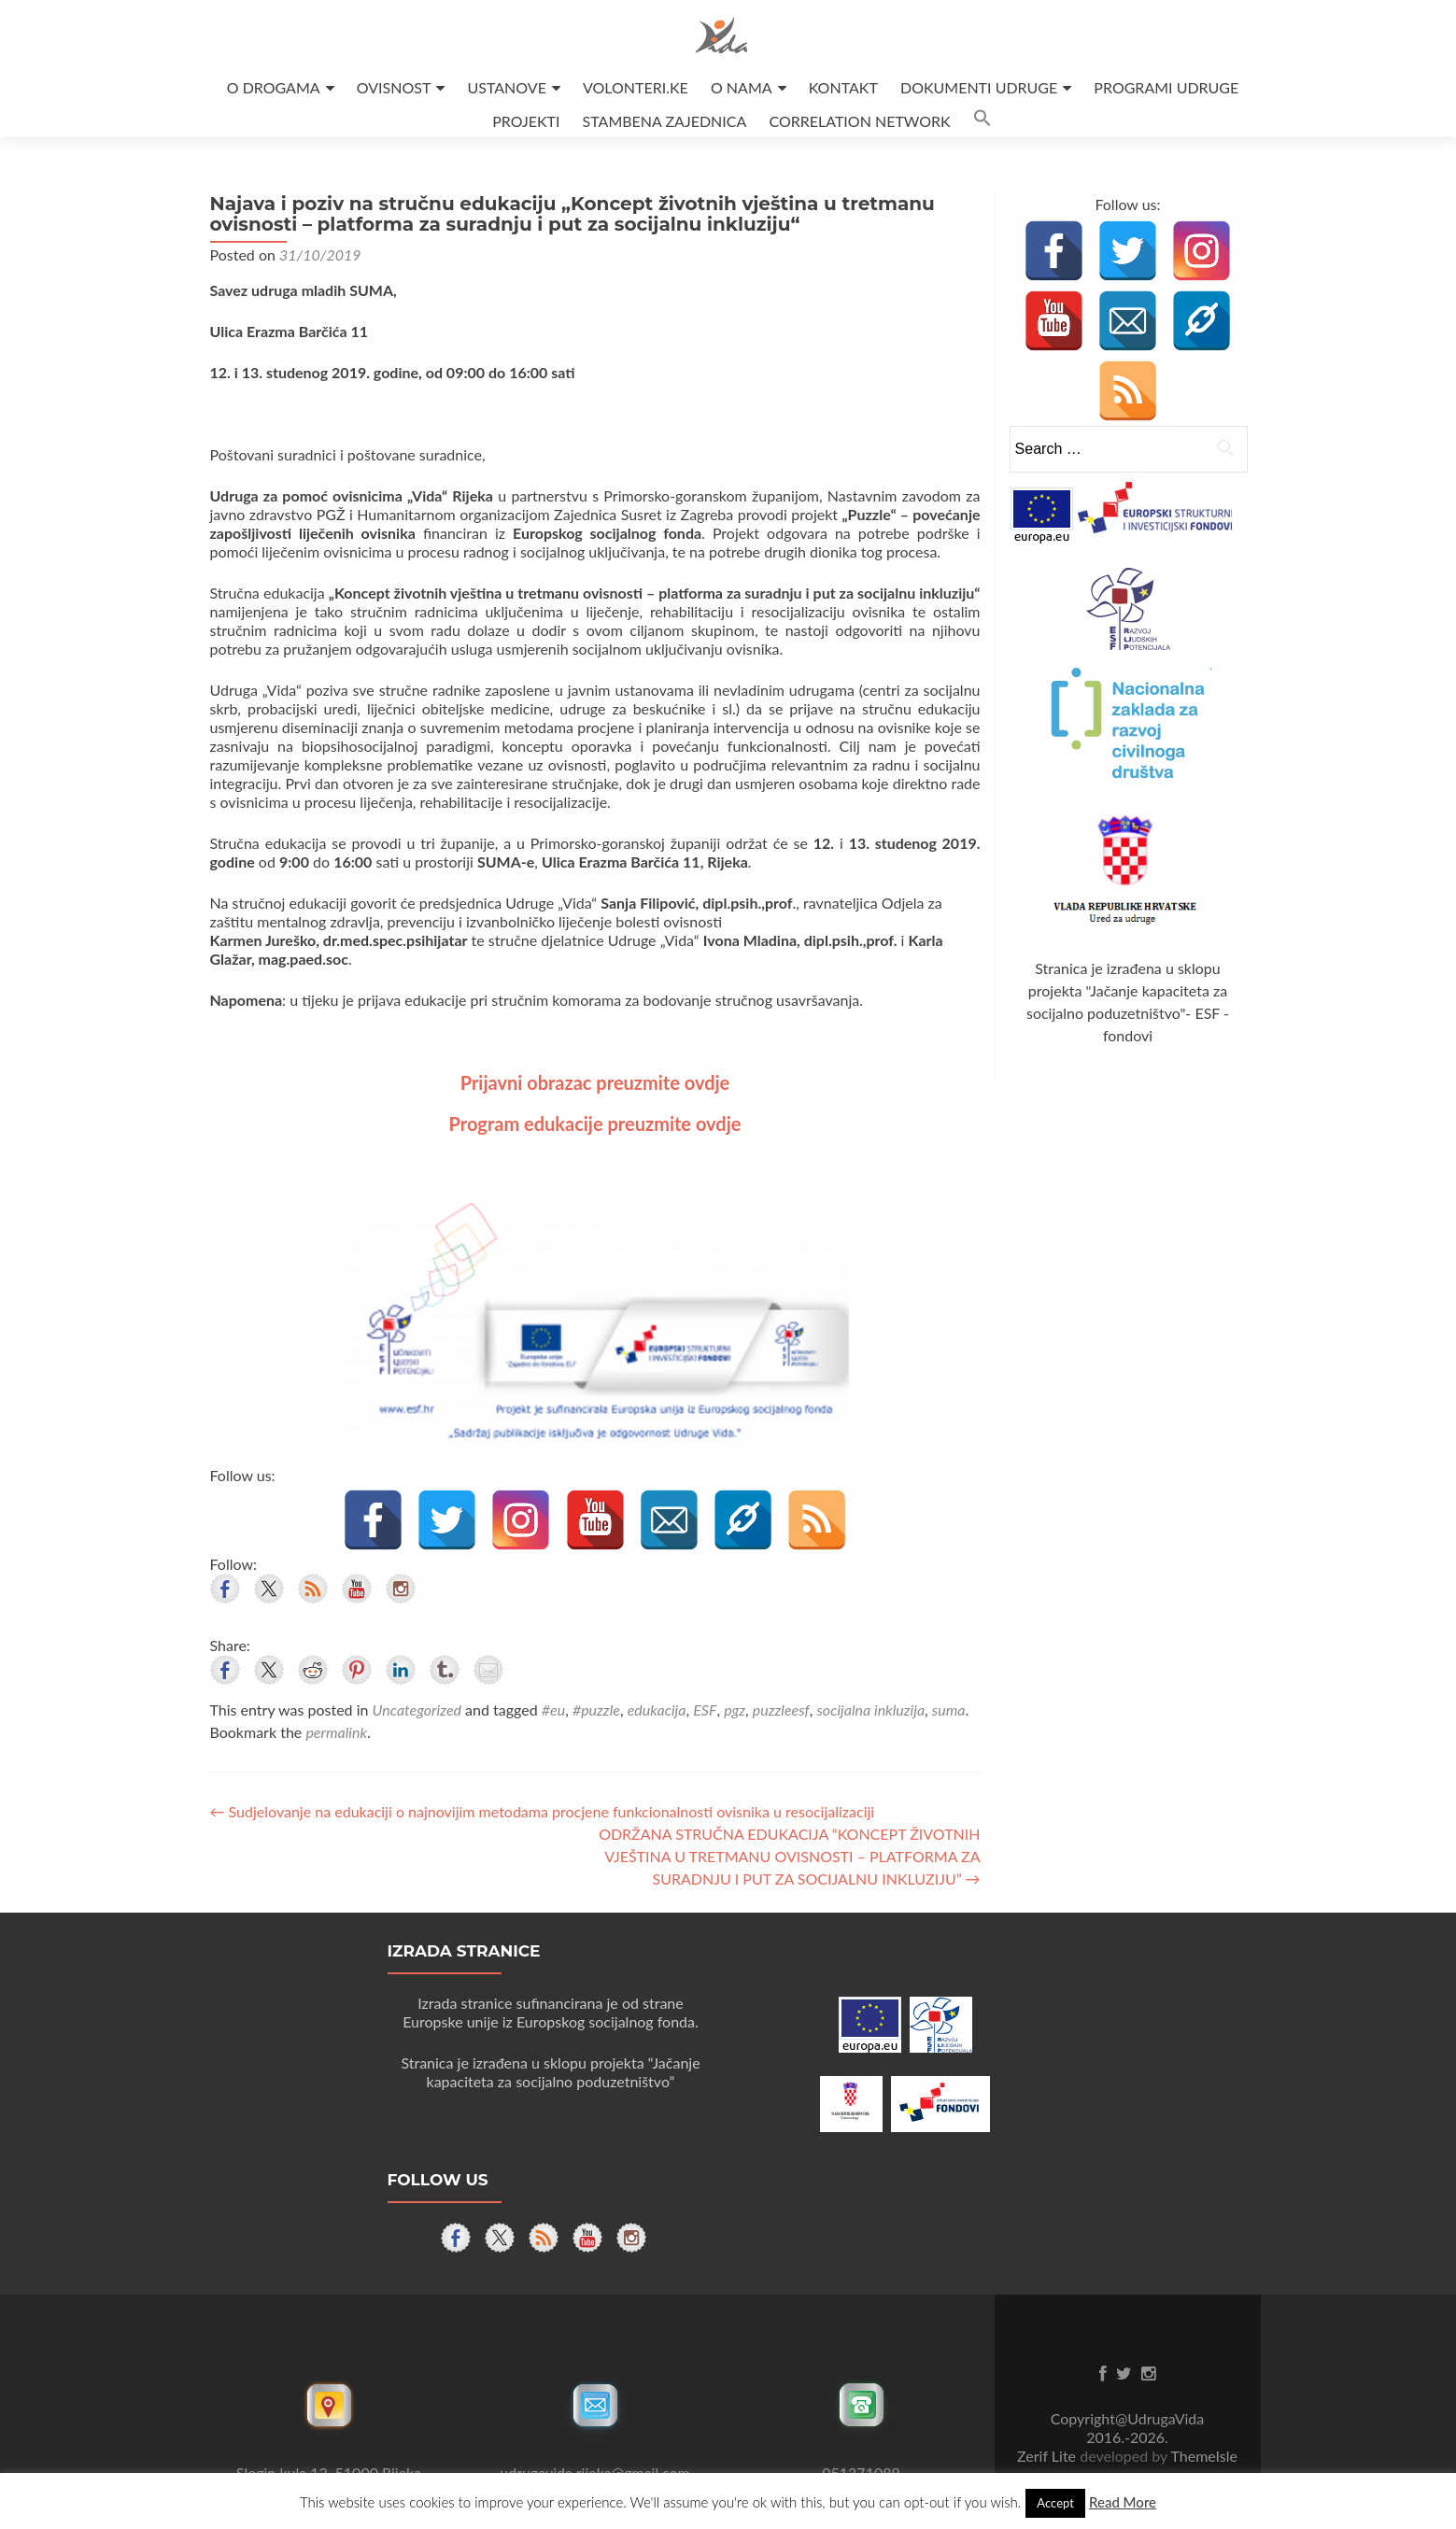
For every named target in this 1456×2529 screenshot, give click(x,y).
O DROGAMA (273, 87)
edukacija (657, 1709)
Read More (1122, 2502)
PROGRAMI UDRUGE (1166, 87)
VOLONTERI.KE (635, 87)
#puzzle (596, 1709)
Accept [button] (1055, 2502)
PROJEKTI (525, 121)
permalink (336, 1732)
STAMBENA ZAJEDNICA (665, 121)
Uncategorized (417, 1709)
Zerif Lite (1048, 2456)
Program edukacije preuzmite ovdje (595, 1123)
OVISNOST (394, 87)
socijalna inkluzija (870, 1709)
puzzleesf (781, 1709)
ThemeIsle (1203, 2456)
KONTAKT (843, 87)
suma (949, 1709)
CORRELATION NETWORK (859, 121)
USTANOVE (507, 87)
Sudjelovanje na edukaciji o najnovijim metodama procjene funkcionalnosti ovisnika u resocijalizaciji (542, 1811)
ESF (704, 1709)
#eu (553, 1709)
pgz (734, 1709)
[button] (982, 121)
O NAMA (741, 87)
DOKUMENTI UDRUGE (978, 87)
